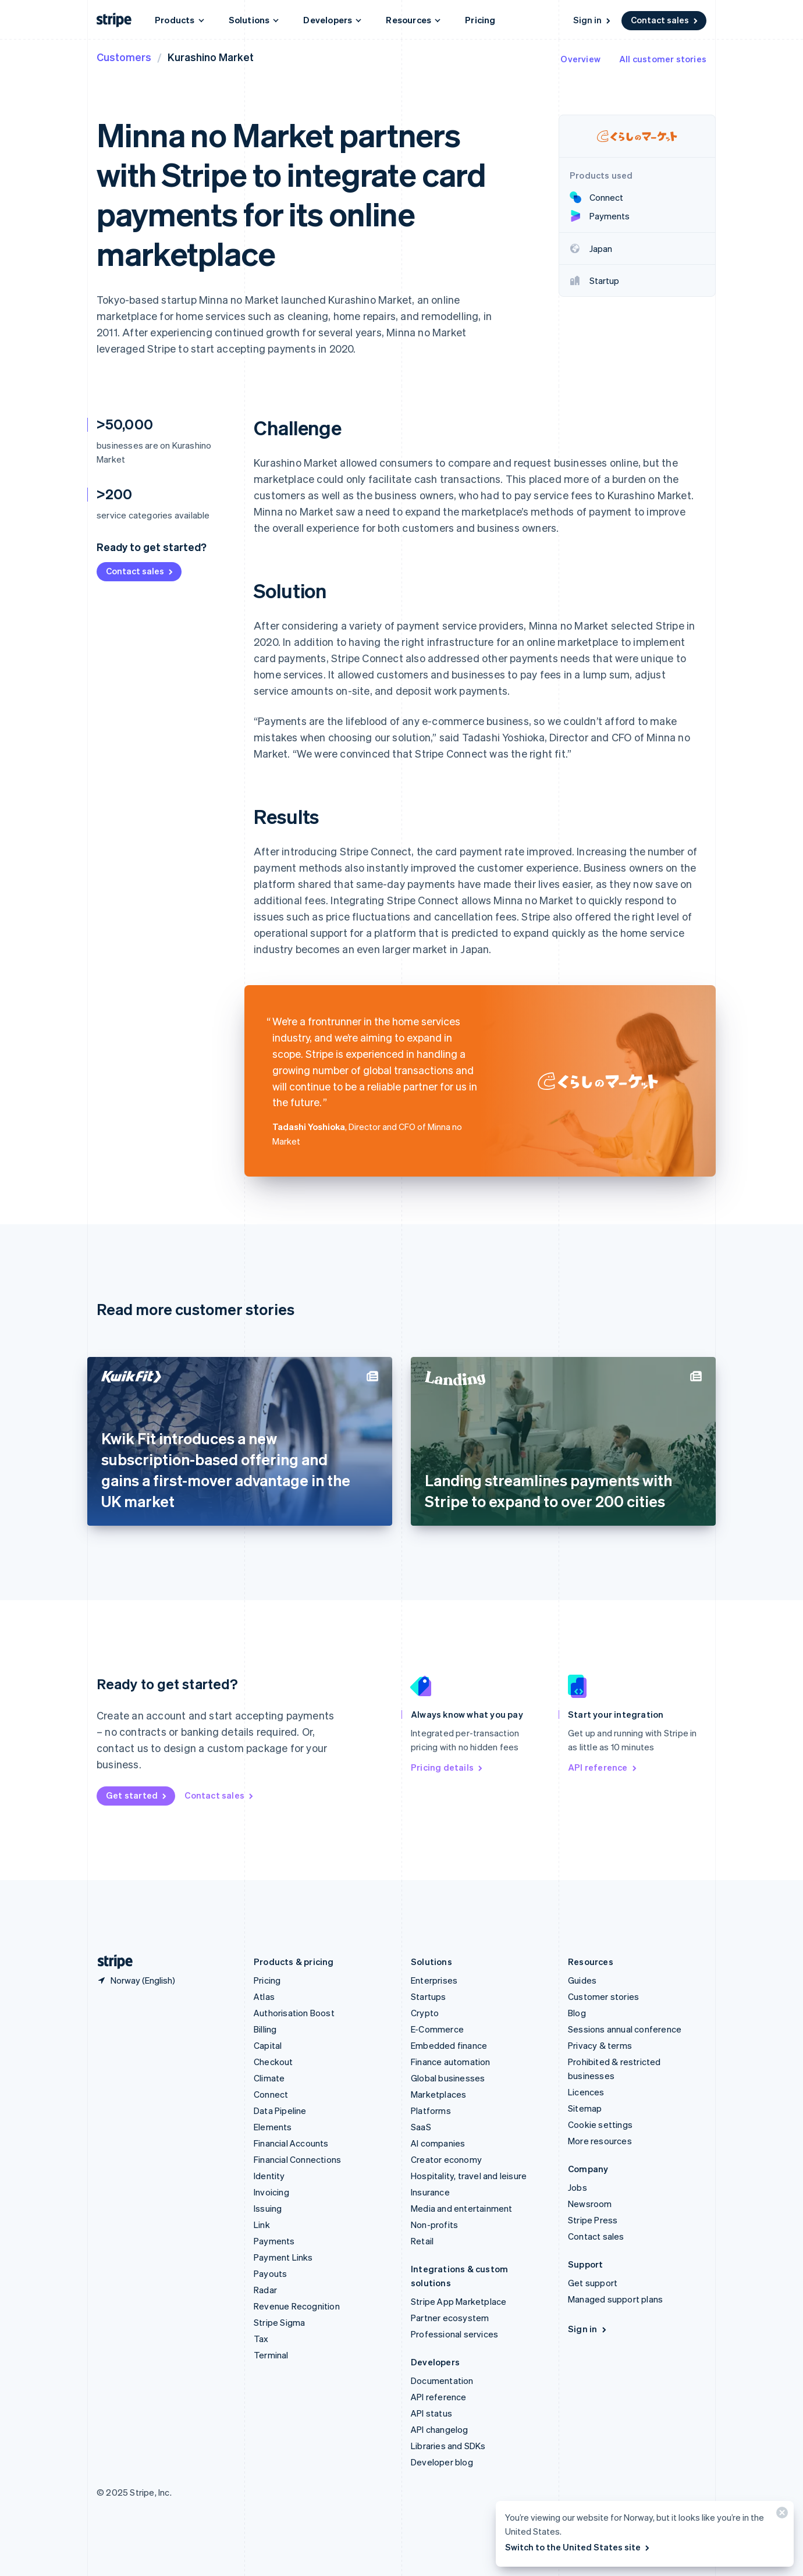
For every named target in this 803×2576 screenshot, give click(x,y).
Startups (428, 1996)
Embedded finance (449, 2045)
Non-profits (434, 2224)
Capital (268, 2045)
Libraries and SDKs (448, 2445)
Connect (271, 2094)
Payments (274, 2241)
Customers (124, 56)
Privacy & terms (600, 2045)
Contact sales (665, 20)
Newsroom (590, 2203)
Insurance (430, 2192)
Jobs (577, 2187)
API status (431, 2413)
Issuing (268, 2208)
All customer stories (662, 59)
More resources (600, 2141)
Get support (592, 2283)
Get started (137, 1795)
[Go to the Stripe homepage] (110, 1962)
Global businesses (448, 2078)
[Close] (780, 2515)
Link (262, 2224)
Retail (422, 2241)
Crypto (425, 2013)
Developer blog (442, 2462)
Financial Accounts (291, 2143)
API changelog (439, 2429)
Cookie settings (600, 2124)
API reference (603, 1767)
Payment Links (283, 2257)
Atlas (264, 1996)
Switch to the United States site (578, 2547)
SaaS (421, 2127)
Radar (265, 2290)
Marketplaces (438, 2094)
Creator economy (446, 2159)
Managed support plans (615, 2299)
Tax (261, 2338)
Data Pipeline (280, 2110)
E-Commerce (437, 2029)
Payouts (270, 2273)
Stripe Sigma (279, 2322)
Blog (577, 2013)
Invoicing (271, 2192)
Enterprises (434, 1980)
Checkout (273, 2061)
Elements (273, 2127)
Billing (265, 2029)
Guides (582, 1980)
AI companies (438, 2143)
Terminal (271, 2355)
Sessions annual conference (624, 2029)
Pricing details (447, 1767)
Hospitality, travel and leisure (469, 2175)
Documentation (442, 2380)
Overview (580, 59)
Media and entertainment (462, 2208)
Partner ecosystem (450, 2317)
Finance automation (451, 2061)
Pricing (480, 20)
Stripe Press (592, 2220)
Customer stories (603, 1996)
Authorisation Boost (294, 2013)
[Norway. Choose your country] (136, 1980)
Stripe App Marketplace (458, 2301)
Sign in (592, 20)
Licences (586, 2092)
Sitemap (585, 2108)
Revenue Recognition (297, 2306)
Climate (269, 2078)
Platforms (431, 2110)
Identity (269, 2175)
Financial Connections (297, 2159)
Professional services (454, 2334)
